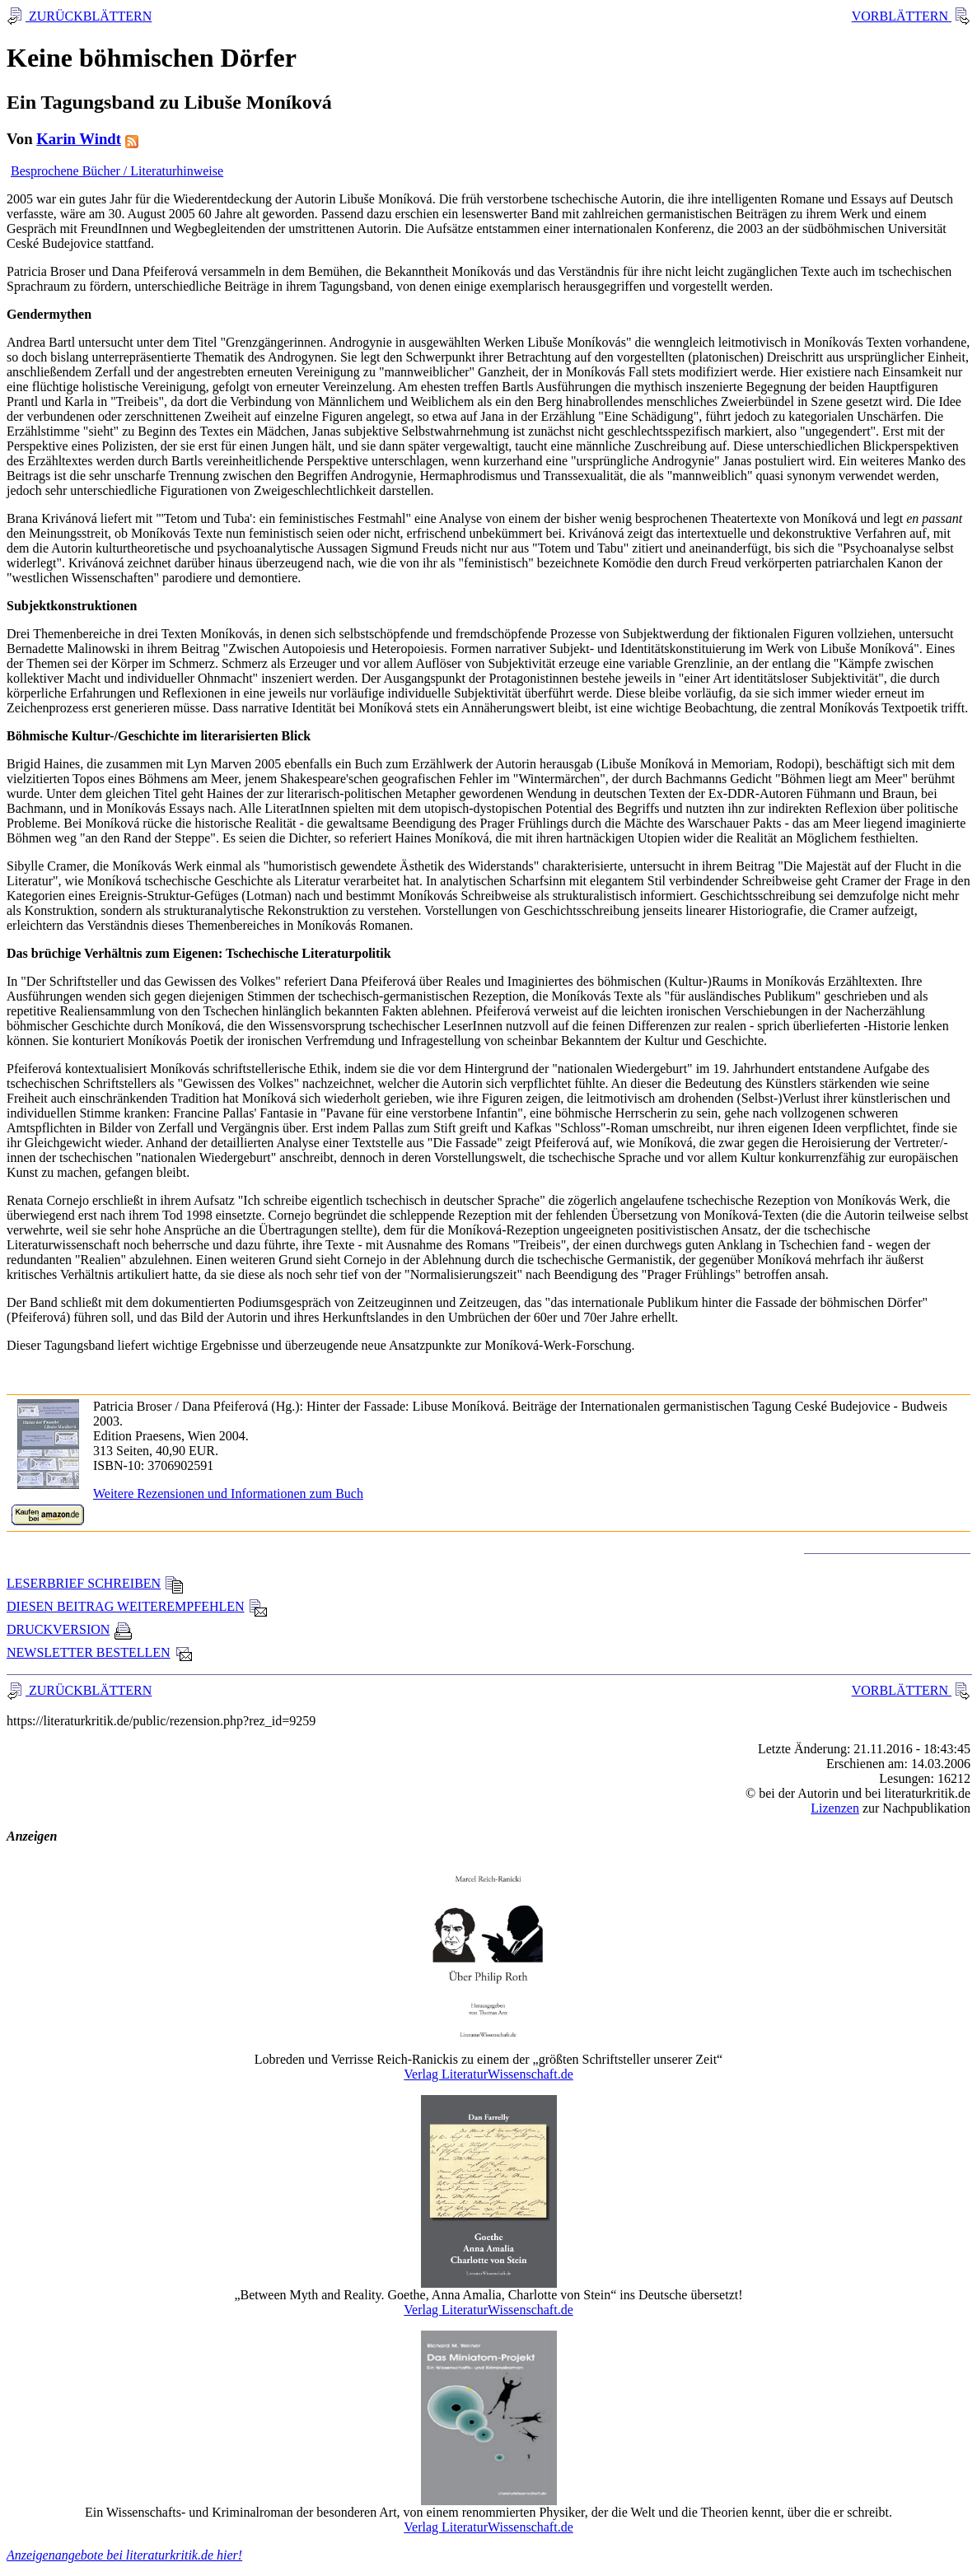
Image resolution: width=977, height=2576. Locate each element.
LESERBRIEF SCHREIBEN (95, 1583)
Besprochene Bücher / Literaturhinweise (117, 171)
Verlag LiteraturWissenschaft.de (488, 2074)
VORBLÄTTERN (901, 16)
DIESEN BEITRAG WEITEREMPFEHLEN (137, 1606)
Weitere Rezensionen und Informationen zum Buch (228, 1493)
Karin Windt (78, 138)
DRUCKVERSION (70, 1629)
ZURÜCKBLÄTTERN (89, 16)
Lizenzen (835, 1808)
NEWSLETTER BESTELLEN (100, 1652)
